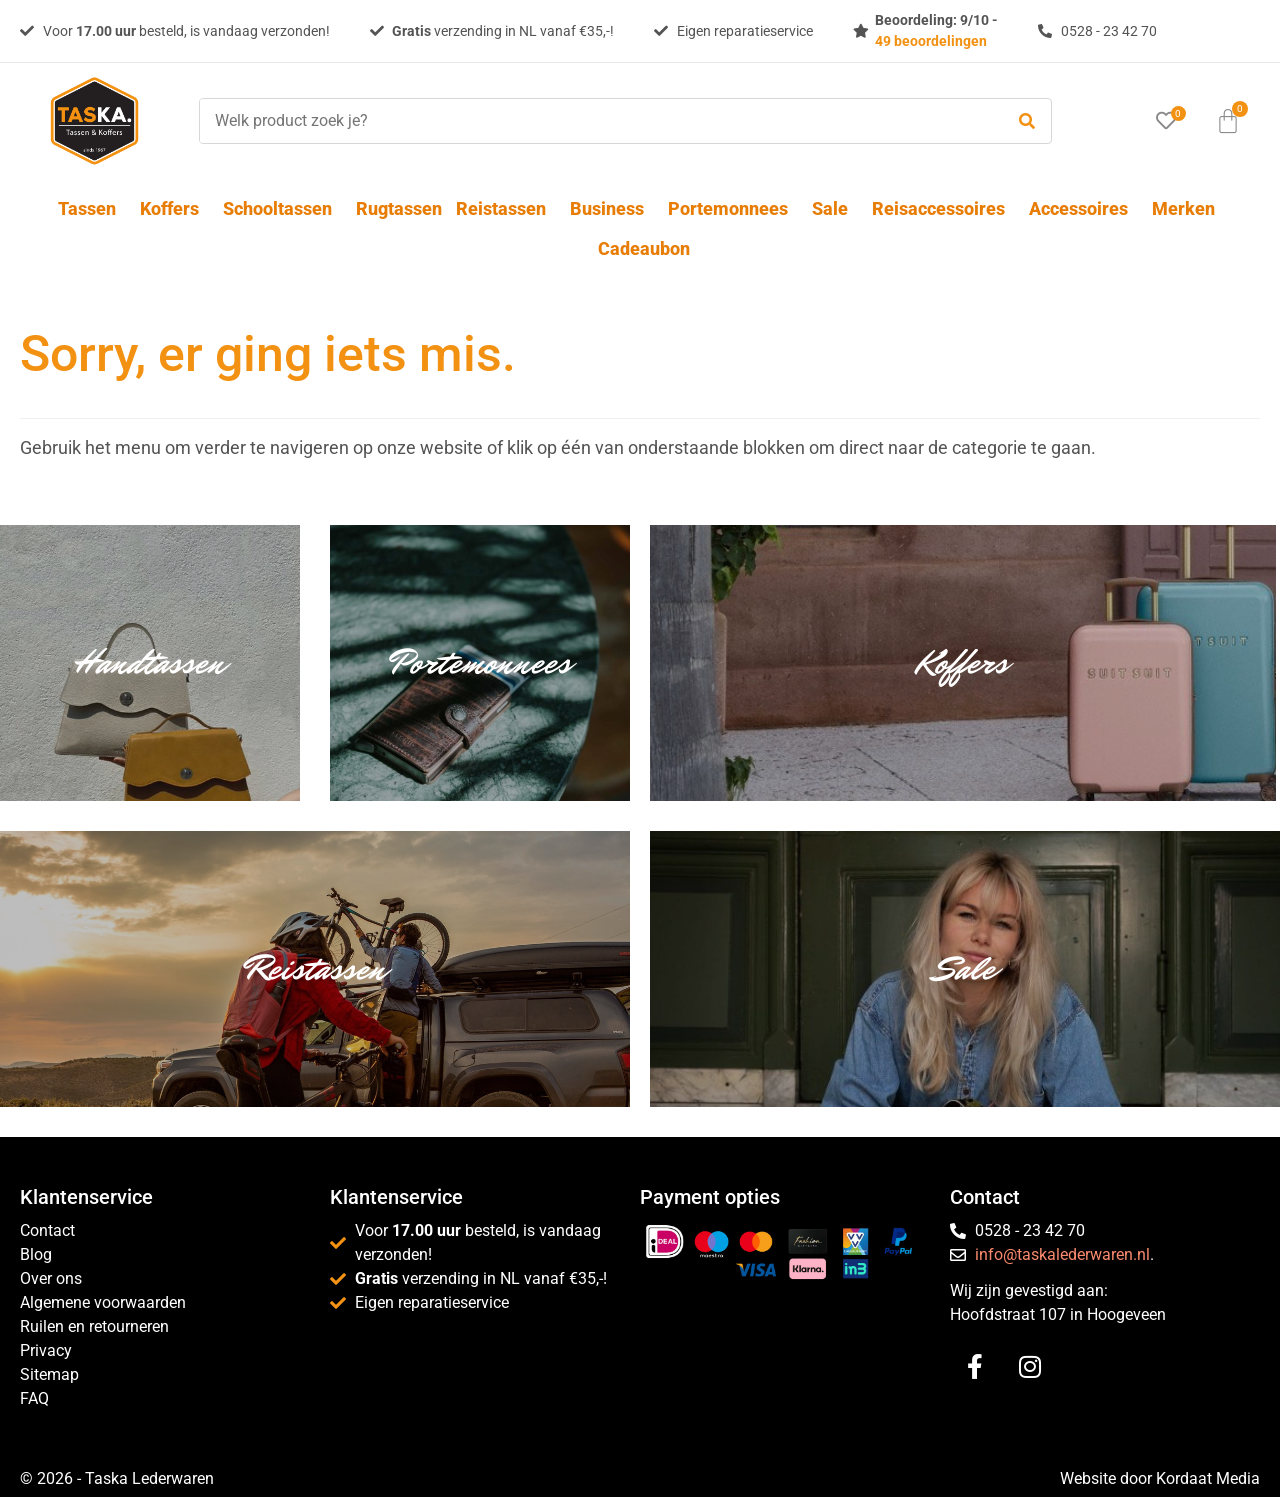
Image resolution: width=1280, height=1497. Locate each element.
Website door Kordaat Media (1160, 1478)
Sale (835, 208)
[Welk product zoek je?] (596, 121)
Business (612, 208)
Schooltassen (282, 208)
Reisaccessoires (943, 208)
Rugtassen (399, 208)
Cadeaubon (644, 248)
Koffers (174, 208)
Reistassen (506, 208)
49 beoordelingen (931, 41)
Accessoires (1083, 208)
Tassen (92, 208)
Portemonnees (733, 208)
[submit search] (1027, 121)
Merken (1183, 208)
